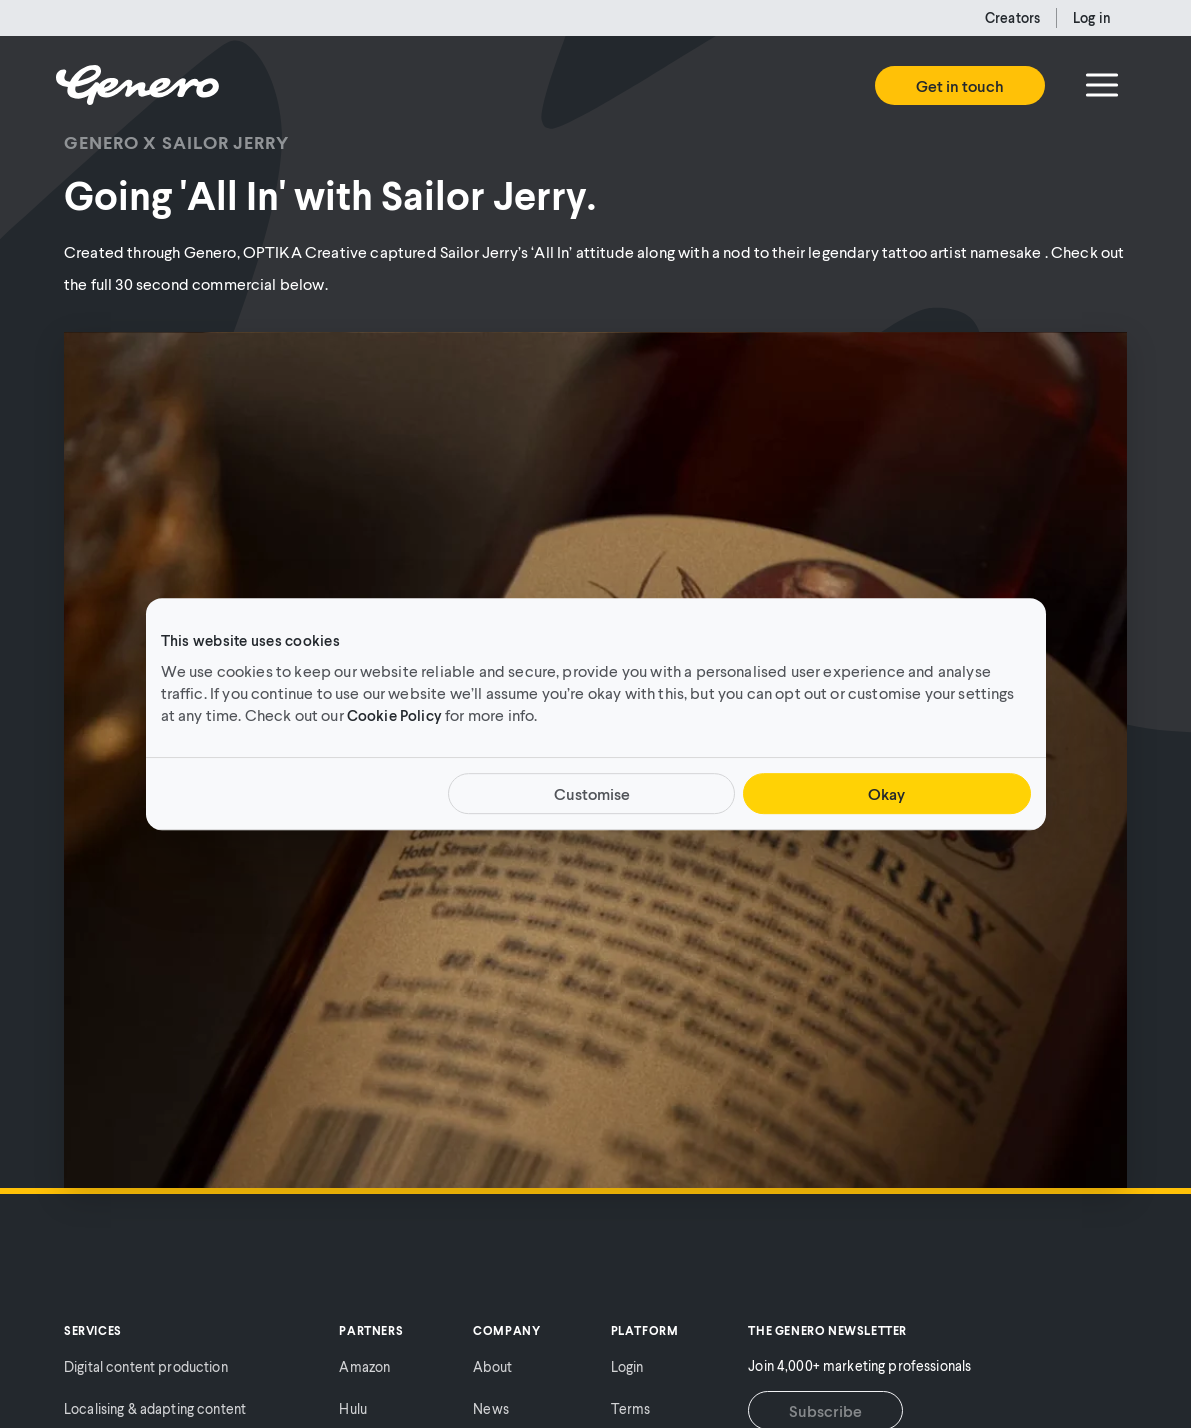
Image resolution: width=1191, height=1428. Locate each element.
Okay (886, 793)
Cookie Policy (394, 715)
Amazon (364, 1366)
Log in (1092, 17)
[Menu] (1102, 85)
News (491, 1408)
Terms (631, 1408)
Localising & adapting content (155, 1408)
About (492, 1366)
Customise (592, 793)
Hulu (353, 1408)
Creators (1012, 17)
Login (627, 1366)
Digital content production (146, 1366)
